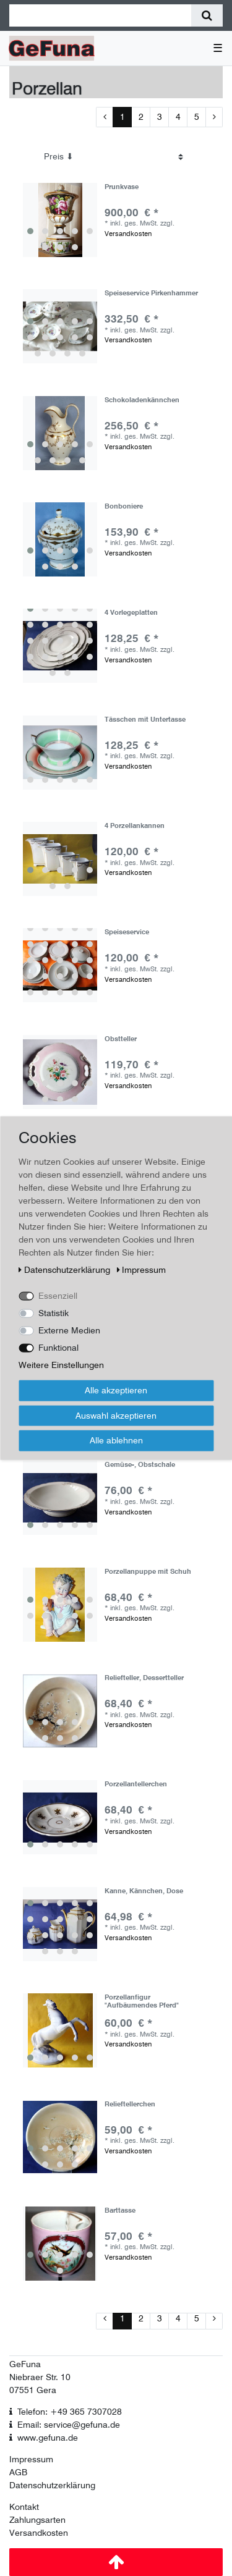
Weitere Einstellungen (61, 1365)
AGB (18, 2472)
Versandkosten (128, 233)
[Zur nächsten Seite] (214, 117)
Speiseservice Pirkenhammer (151, 293)
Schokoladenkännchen (142, 400)
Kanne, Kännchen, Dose (144, 1891)
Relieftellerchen (130, 2104)
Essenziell (57, 1296)
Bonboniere (124, 506)
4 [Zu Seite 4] (178, 117)
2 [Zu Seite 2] (141, 117)
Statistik (53, 1313)
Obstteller (121, 1039)
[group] (60, 220)
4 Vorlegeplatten (131, 613)
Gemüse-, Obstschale (140, 1465)
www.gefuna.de (47, 2438)
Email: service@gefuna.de (68, 2425)
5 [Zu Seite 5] (196, 117)
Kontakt (24, 2507)
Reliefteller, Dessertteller (144, 1678)
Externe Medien (69, 1330)
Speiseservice (127, 932)
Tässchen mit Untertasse (145, 720)
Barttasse (120, 2210)
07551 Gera (32, 2390)
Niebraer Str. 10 (40, 2377)
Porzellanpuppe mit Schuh (148, 1572)
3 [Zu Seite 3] (159, 117)
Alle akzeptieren (116, 1390)
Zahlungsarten (37, 2520)
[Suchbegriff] (100, 15)
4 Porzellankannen (135, 826)
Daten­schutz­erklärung (66, 1270)
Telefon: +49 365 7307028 (69, 2412)
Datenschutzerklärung (52, 2485)
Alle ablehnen (116, 1440)
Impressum (31, 2459)
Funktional (58, 1348)
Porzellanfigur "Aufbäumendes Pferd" (142, 2001)
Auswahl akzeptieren (116, 1415)
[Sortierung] (113, 157)
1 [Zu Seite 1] (122, 117)
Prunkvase (122, 187)
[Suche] (207, 15)
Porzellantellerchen (136, 1784)
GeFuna (25, 2364)
